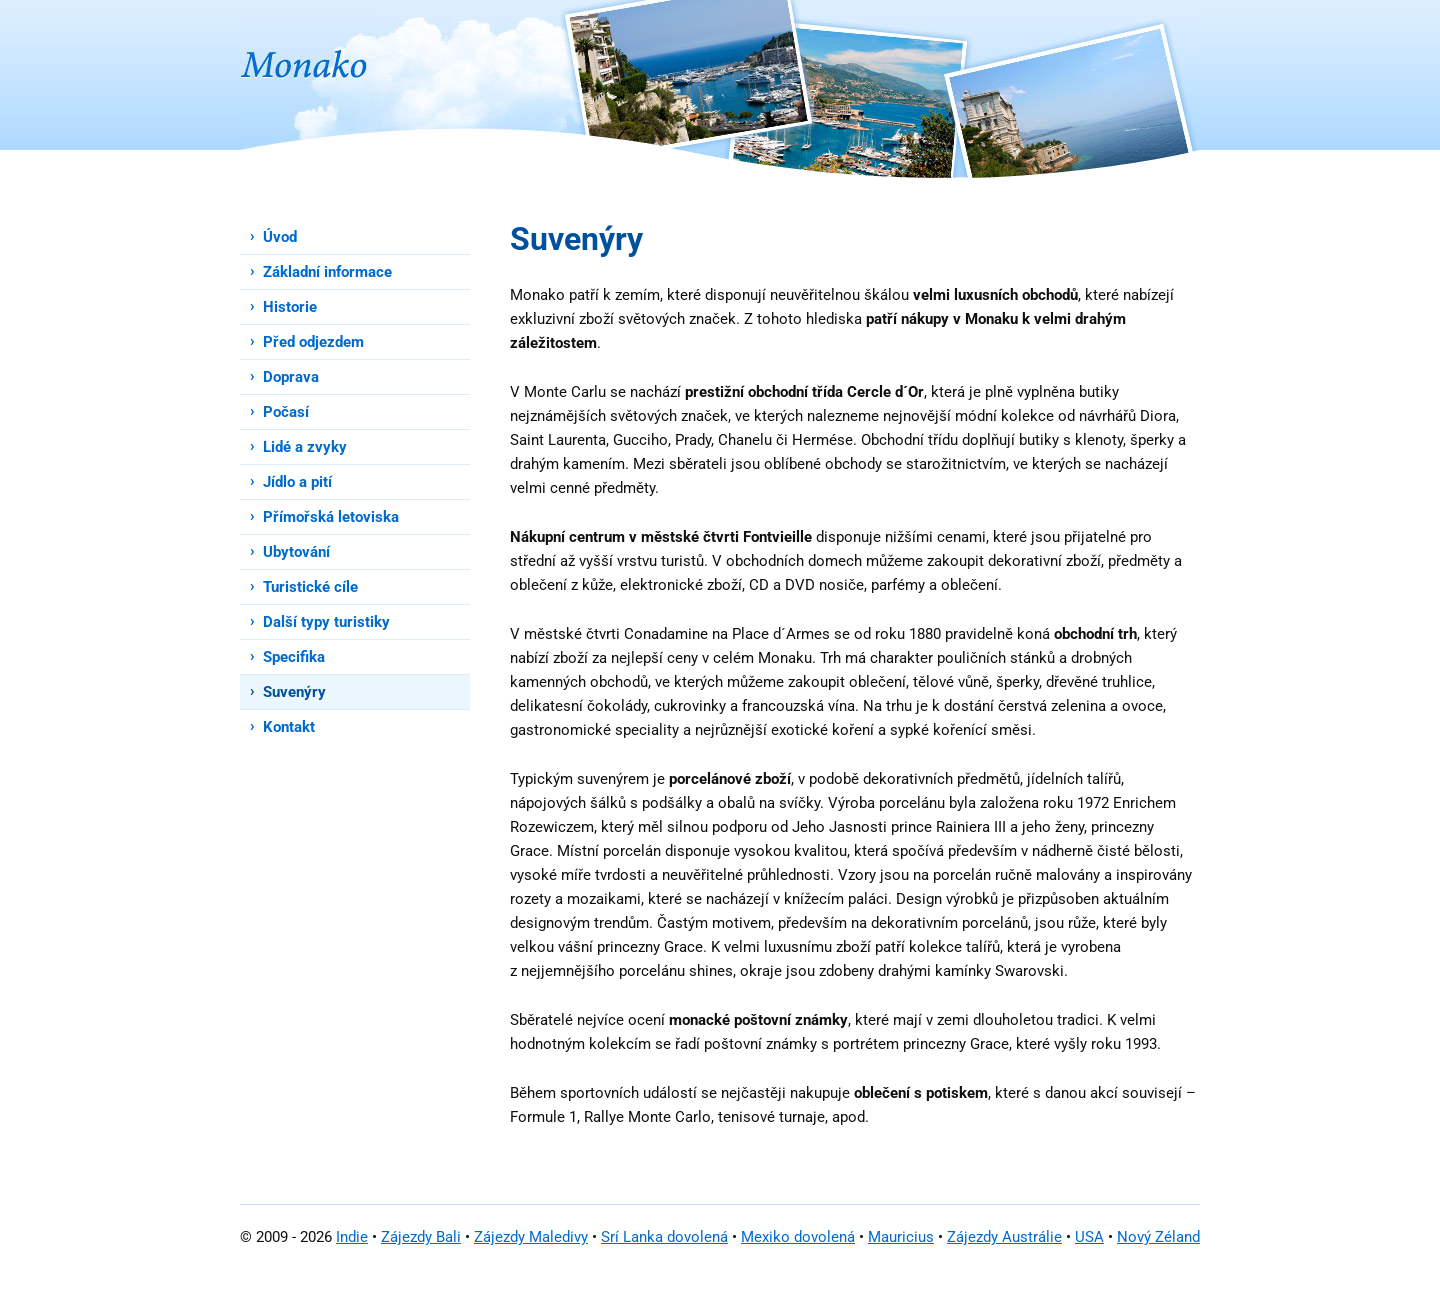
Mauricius (901, 1237)
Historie (290, 307)
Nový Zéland (1158, 1237)
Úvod (280, 237)
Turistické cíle (310, 587)
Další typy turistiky (326, 622)
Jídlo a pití (297, 482)
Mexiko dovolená (798, 1237)
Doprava (291, 377)
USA (1089, 1237)
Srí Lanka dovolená (664, 1237)
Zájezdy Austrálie (1004, 1237)
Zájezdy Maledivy (531, 1237)
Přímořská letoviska (331, 517)
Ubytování (296, 552)
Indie (352, 1237)
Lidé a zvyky (305, 447)
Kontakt (289, 727)
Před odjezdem (313, 342)
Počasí (286, 412)
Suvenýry (294, 692)
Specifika (294, 657)
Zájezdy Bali (421, 1237)
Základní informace (327, 272)
